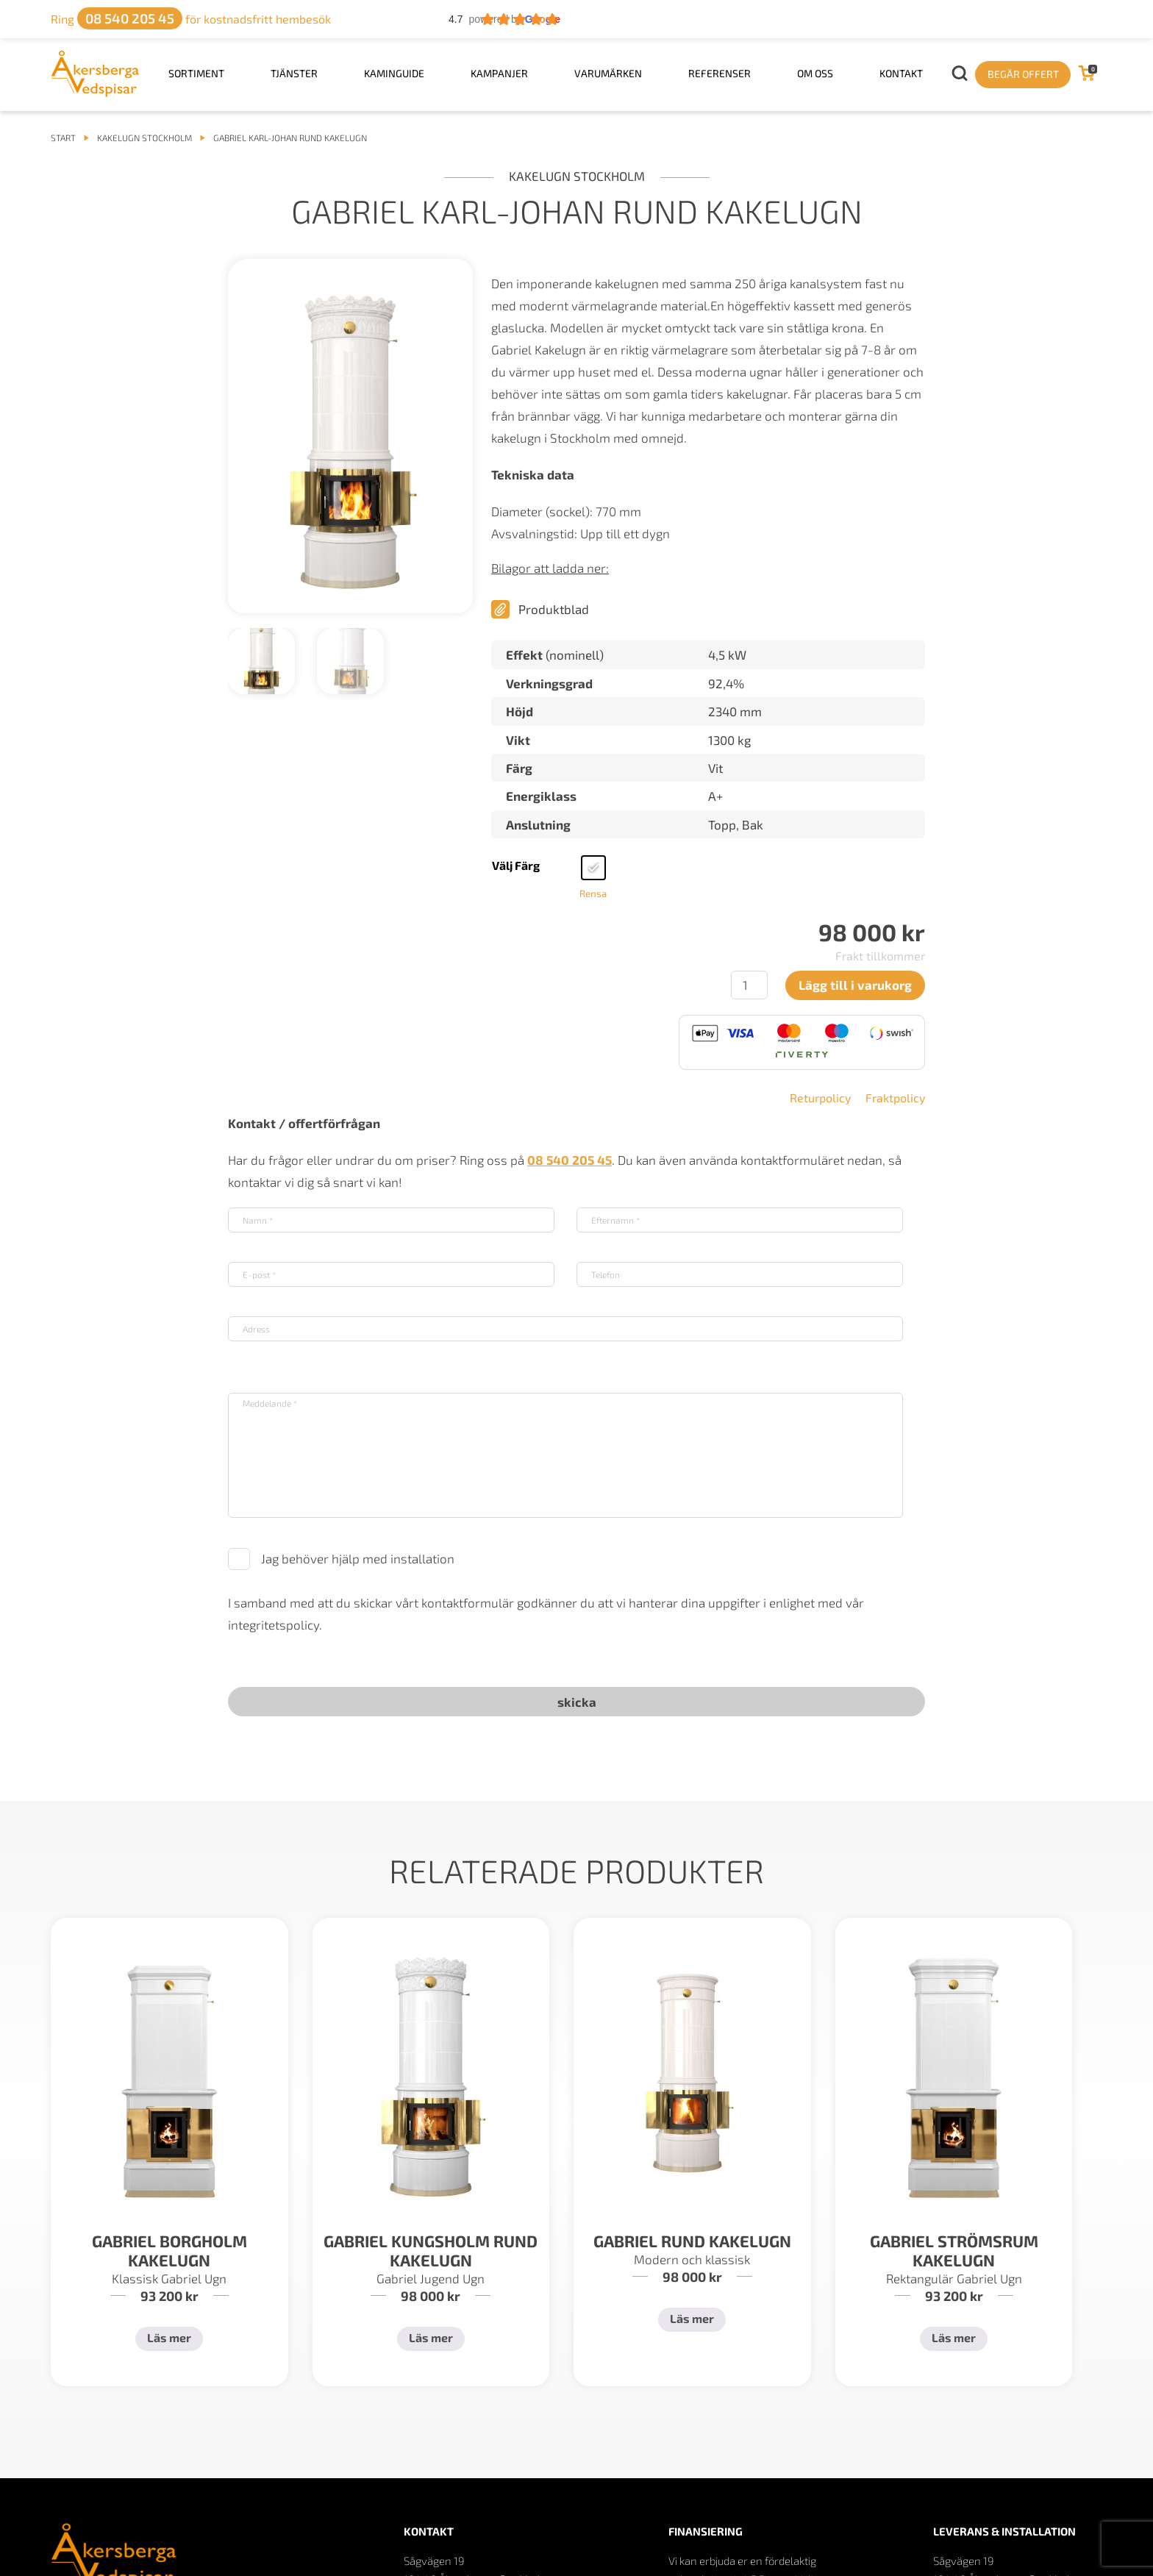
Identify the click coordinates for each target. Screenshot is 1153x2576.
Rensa (593, 893)
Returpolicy (820, 1098)
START (63, 137)
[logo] (95, 92)
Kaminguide (394, 73)
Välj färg (516, 865)
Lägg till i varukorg (855, 984)
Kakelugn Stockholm (144, 137)
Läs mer (169, 2337)
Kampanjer (499, 73)
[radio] (593, 868)
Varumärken (608, 73)
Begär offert (1023, 74)
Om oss (815, 73)
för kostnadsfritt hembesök (191, 19)
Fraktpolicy (895, 1098)
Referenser (719, 73)
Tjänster (294, 73)
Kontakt (901, 73)
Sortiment (196, 73)
